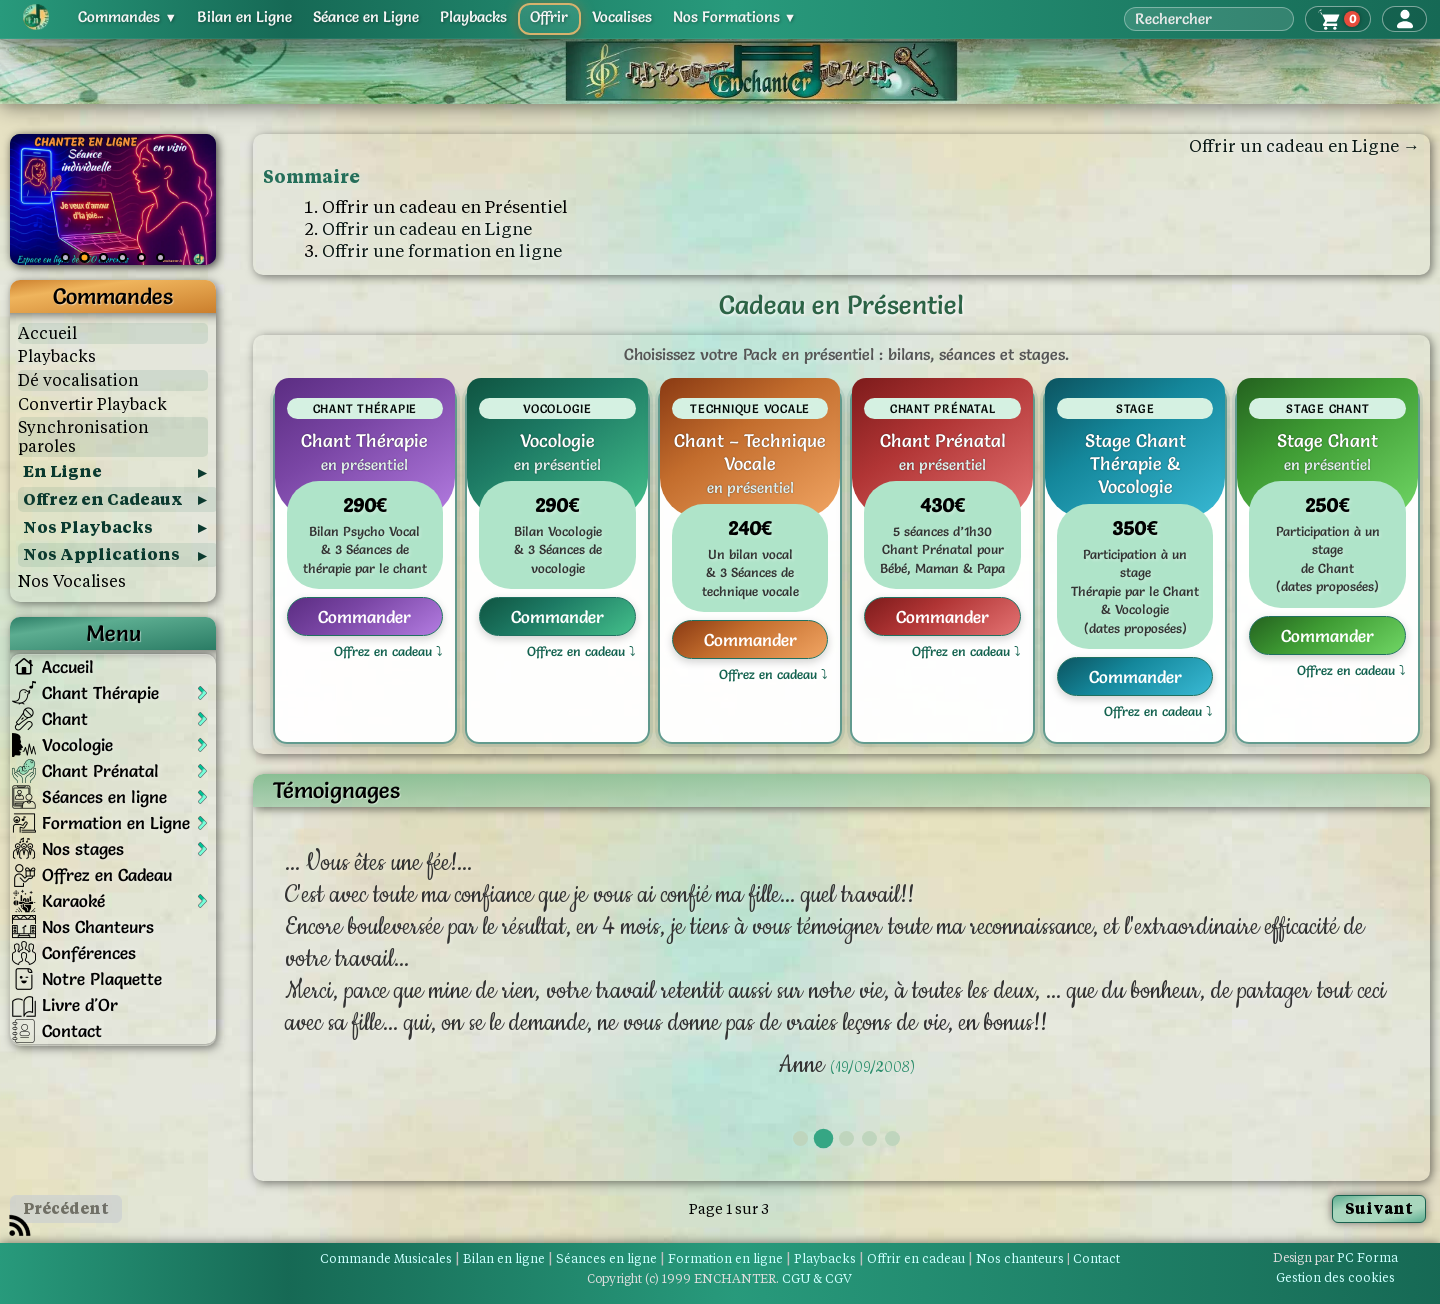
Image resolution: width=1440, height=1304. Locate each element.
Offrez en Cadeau (107, 874)
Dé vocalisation (78, 380)
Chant (65, 718)
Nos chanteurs (1020, 1258)
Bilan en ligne (504, 1258)
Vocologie (77, 744)
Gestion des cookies (1335, 1277)
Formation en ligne (725, 1258)
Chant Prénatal (100, 770)
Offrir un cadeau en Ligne (427, 229)
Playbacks (57, 356)
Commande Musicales (386, 1258)
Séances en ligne (104, 796)
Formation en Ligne (116, 822)
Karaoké (73, 900)
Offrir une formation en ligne (442, 251)
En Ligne (62, 471)
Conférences (89, 952)
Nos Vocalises (72, 581)
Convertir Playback (92, 404)
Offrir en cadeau (916, 1258)
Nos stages (83, 848)
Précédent (66, 1208)
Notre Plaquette (102, 978)
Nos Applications (101, 554)
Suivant (1379, 1208)
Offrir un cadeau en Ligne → (1304, 146)
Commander (364, 616)
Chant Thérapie (100, 692)
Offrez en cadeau (383, 651)
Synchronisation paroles (83, 437)
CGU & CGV (817, 1278)
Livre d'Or (80, 1004)
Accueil (47, 333)
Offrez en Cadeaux (103, 499)
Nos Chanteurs (98, 926)
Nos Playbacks (88, 527)
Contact (72, 1030)
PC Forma (1335, 1257)
